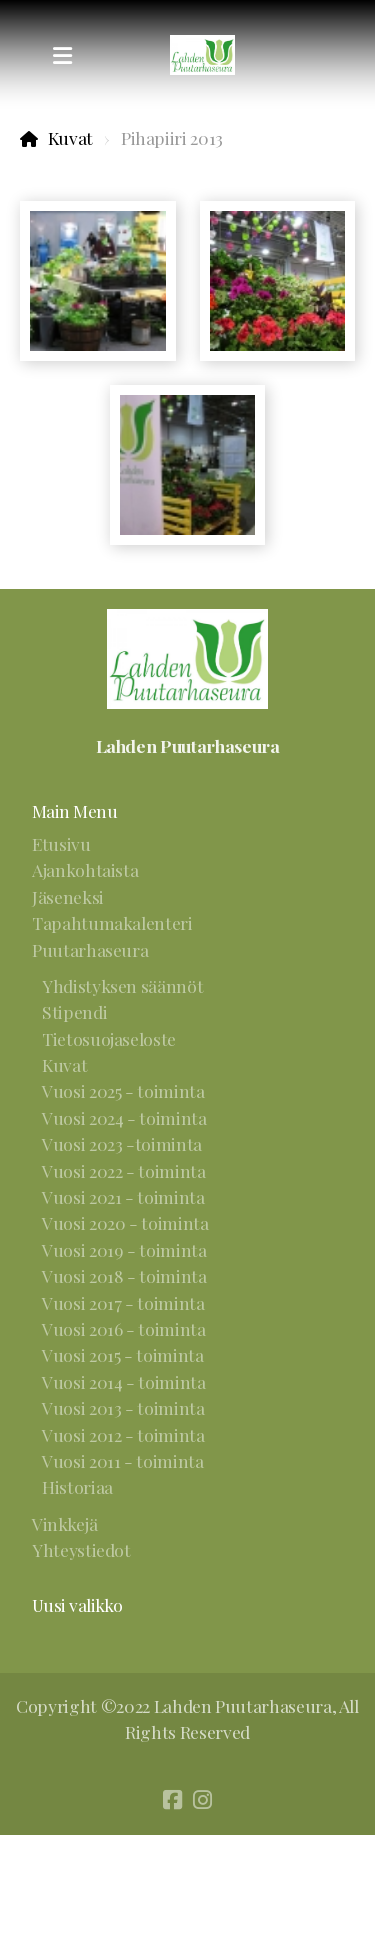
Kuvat (70, 137)
